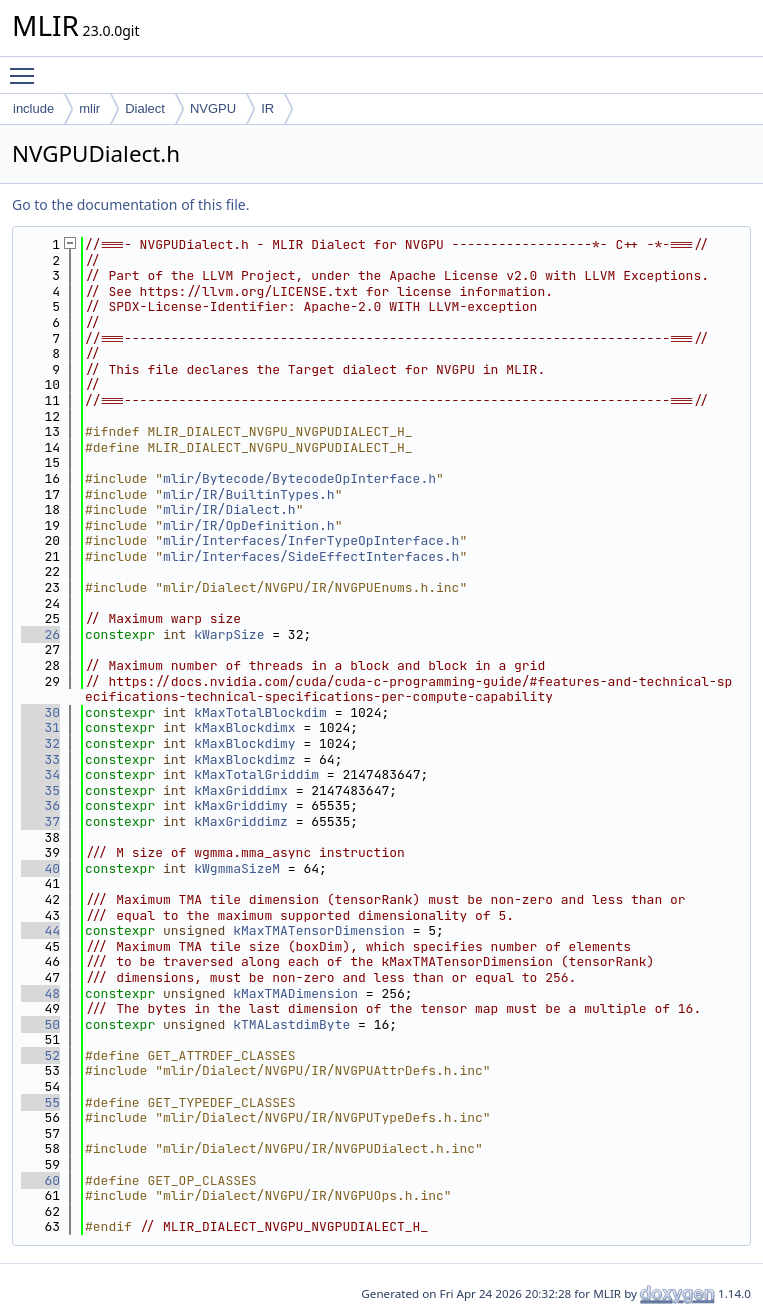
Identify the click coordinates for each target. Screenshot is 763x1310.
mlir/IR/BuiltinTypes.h (249, 494)
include (33, 108)
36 (40, 805)
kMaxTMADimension (295, 993)
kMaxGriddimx (241, 790)
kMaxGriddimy (241, 805)
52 (40, 1055)
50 (40, 1024)
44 (40, 930)
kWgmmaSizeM (237, 868)
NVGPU (213, 108)
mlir (89, 108)
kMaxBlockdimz (244, 759)
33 (40, 759)
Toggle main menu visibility (27, 67)
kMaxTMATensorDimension (319, 930)
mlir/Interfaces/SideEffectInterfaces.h (311, 556)
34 (40, 774)
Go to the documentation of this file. (130, 204)
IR (267, 108)
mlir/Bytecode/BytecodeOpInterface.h (299, 478)
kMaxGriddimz (241, 821)
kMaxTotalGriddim (256, 774)
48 (40, 993)
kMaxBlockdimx (244, 727)
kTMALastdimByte (291, 1024)
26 (40, 634)
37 (40, 821)
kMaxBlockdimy (244, 743)
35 (40, 790)
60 (40, 1180)
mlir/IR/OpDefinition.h (249, 525)
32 (40, 743)
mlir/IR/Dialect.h (229, 509)
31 (40, 727)
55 (40, 1102)
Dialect (145, 108)
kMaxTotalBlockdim (260, 712)
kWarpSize (229, 634)
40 (40, 868)
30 (40, 712)
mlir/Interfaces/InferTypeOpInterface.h (311, 540)
